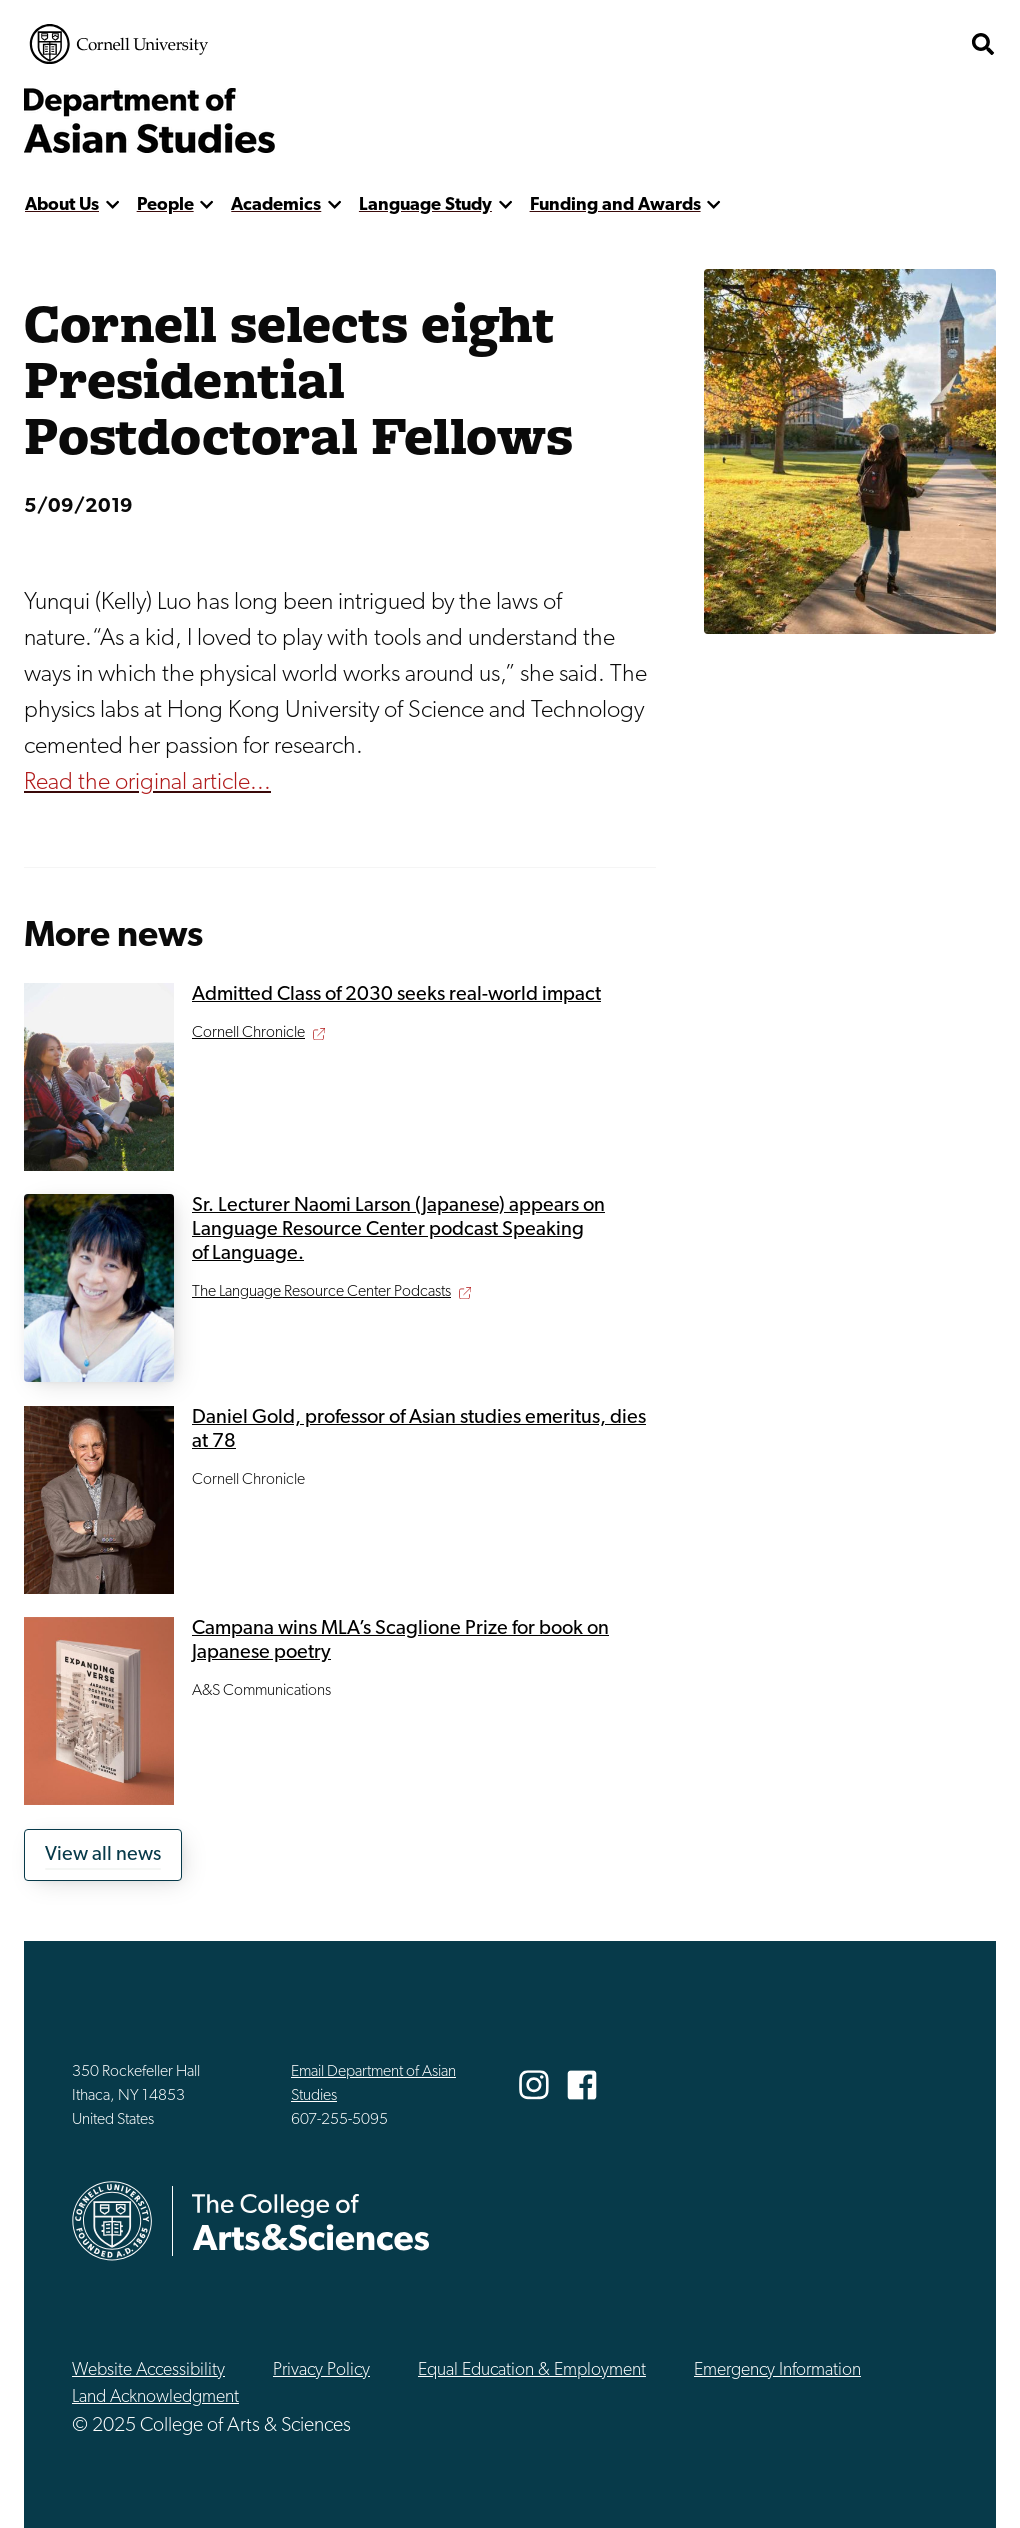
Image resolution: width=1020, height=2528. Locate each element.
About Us (62, 205)
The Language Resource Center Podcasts (321, 1292)
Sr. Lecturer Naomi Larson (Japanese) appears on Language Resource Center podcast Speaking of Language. (398, 1230)
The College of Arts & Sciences (840, 44)
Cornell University (119, 44)
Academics (276, 205)
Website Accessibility (148, 2370)
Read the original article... (147, 783)
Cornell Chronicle (248, 1033)
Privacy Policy (321, 2370)
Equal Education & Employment (532, 2370)
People (165, 205)
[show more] (112, 205)
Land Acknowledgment (155, 2397)
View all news (103, 1855)
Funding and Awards (615, 205)
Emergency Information (777, 2370)
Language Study (425, 205)
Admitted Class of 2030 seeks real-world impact (396, 995)
